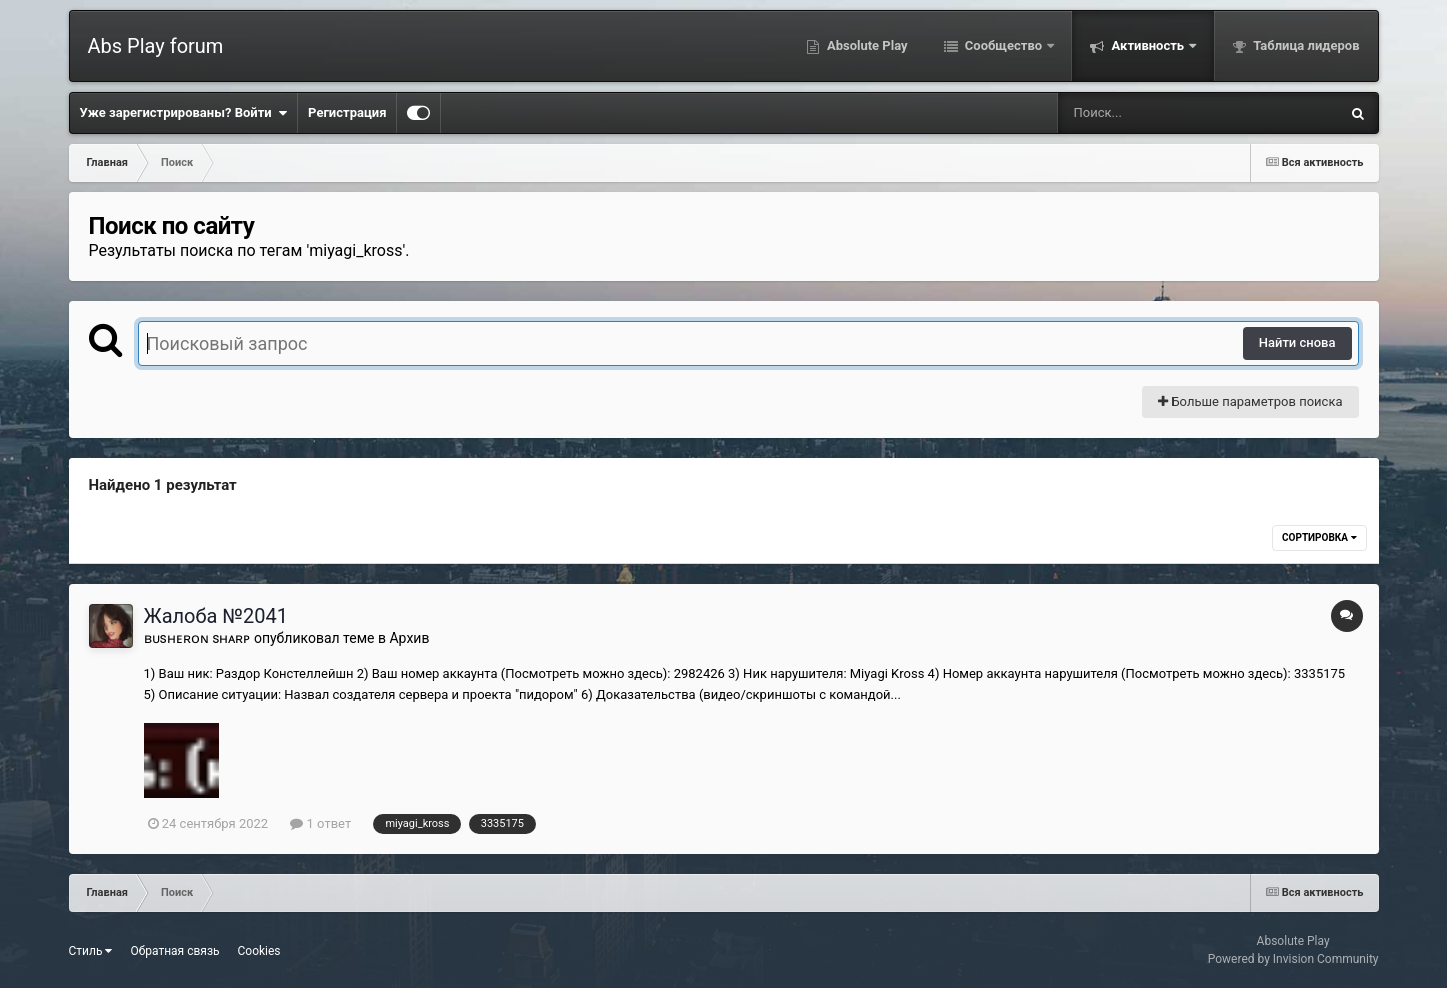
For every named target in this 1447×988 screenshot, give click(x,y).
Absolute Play (866, 45)
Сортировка (1319, 537)
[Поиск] (1161, 113)
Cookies (259, 951)
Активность (1147, 45)
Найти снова (1297, 342)
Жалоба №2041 (216, 616)
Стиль (91, 951)
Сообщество (1004, 45)
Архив (409, 638)
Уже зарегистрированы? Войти (184, 113)
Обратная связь (174, 951)
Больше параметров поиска (1250, 401)
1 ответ (320, 823)
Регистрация (347, 112)
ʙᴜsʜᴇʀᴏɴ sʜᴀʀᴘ (197, 638)
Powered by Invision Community (1293, 959)
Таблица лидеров (1304, 45)
